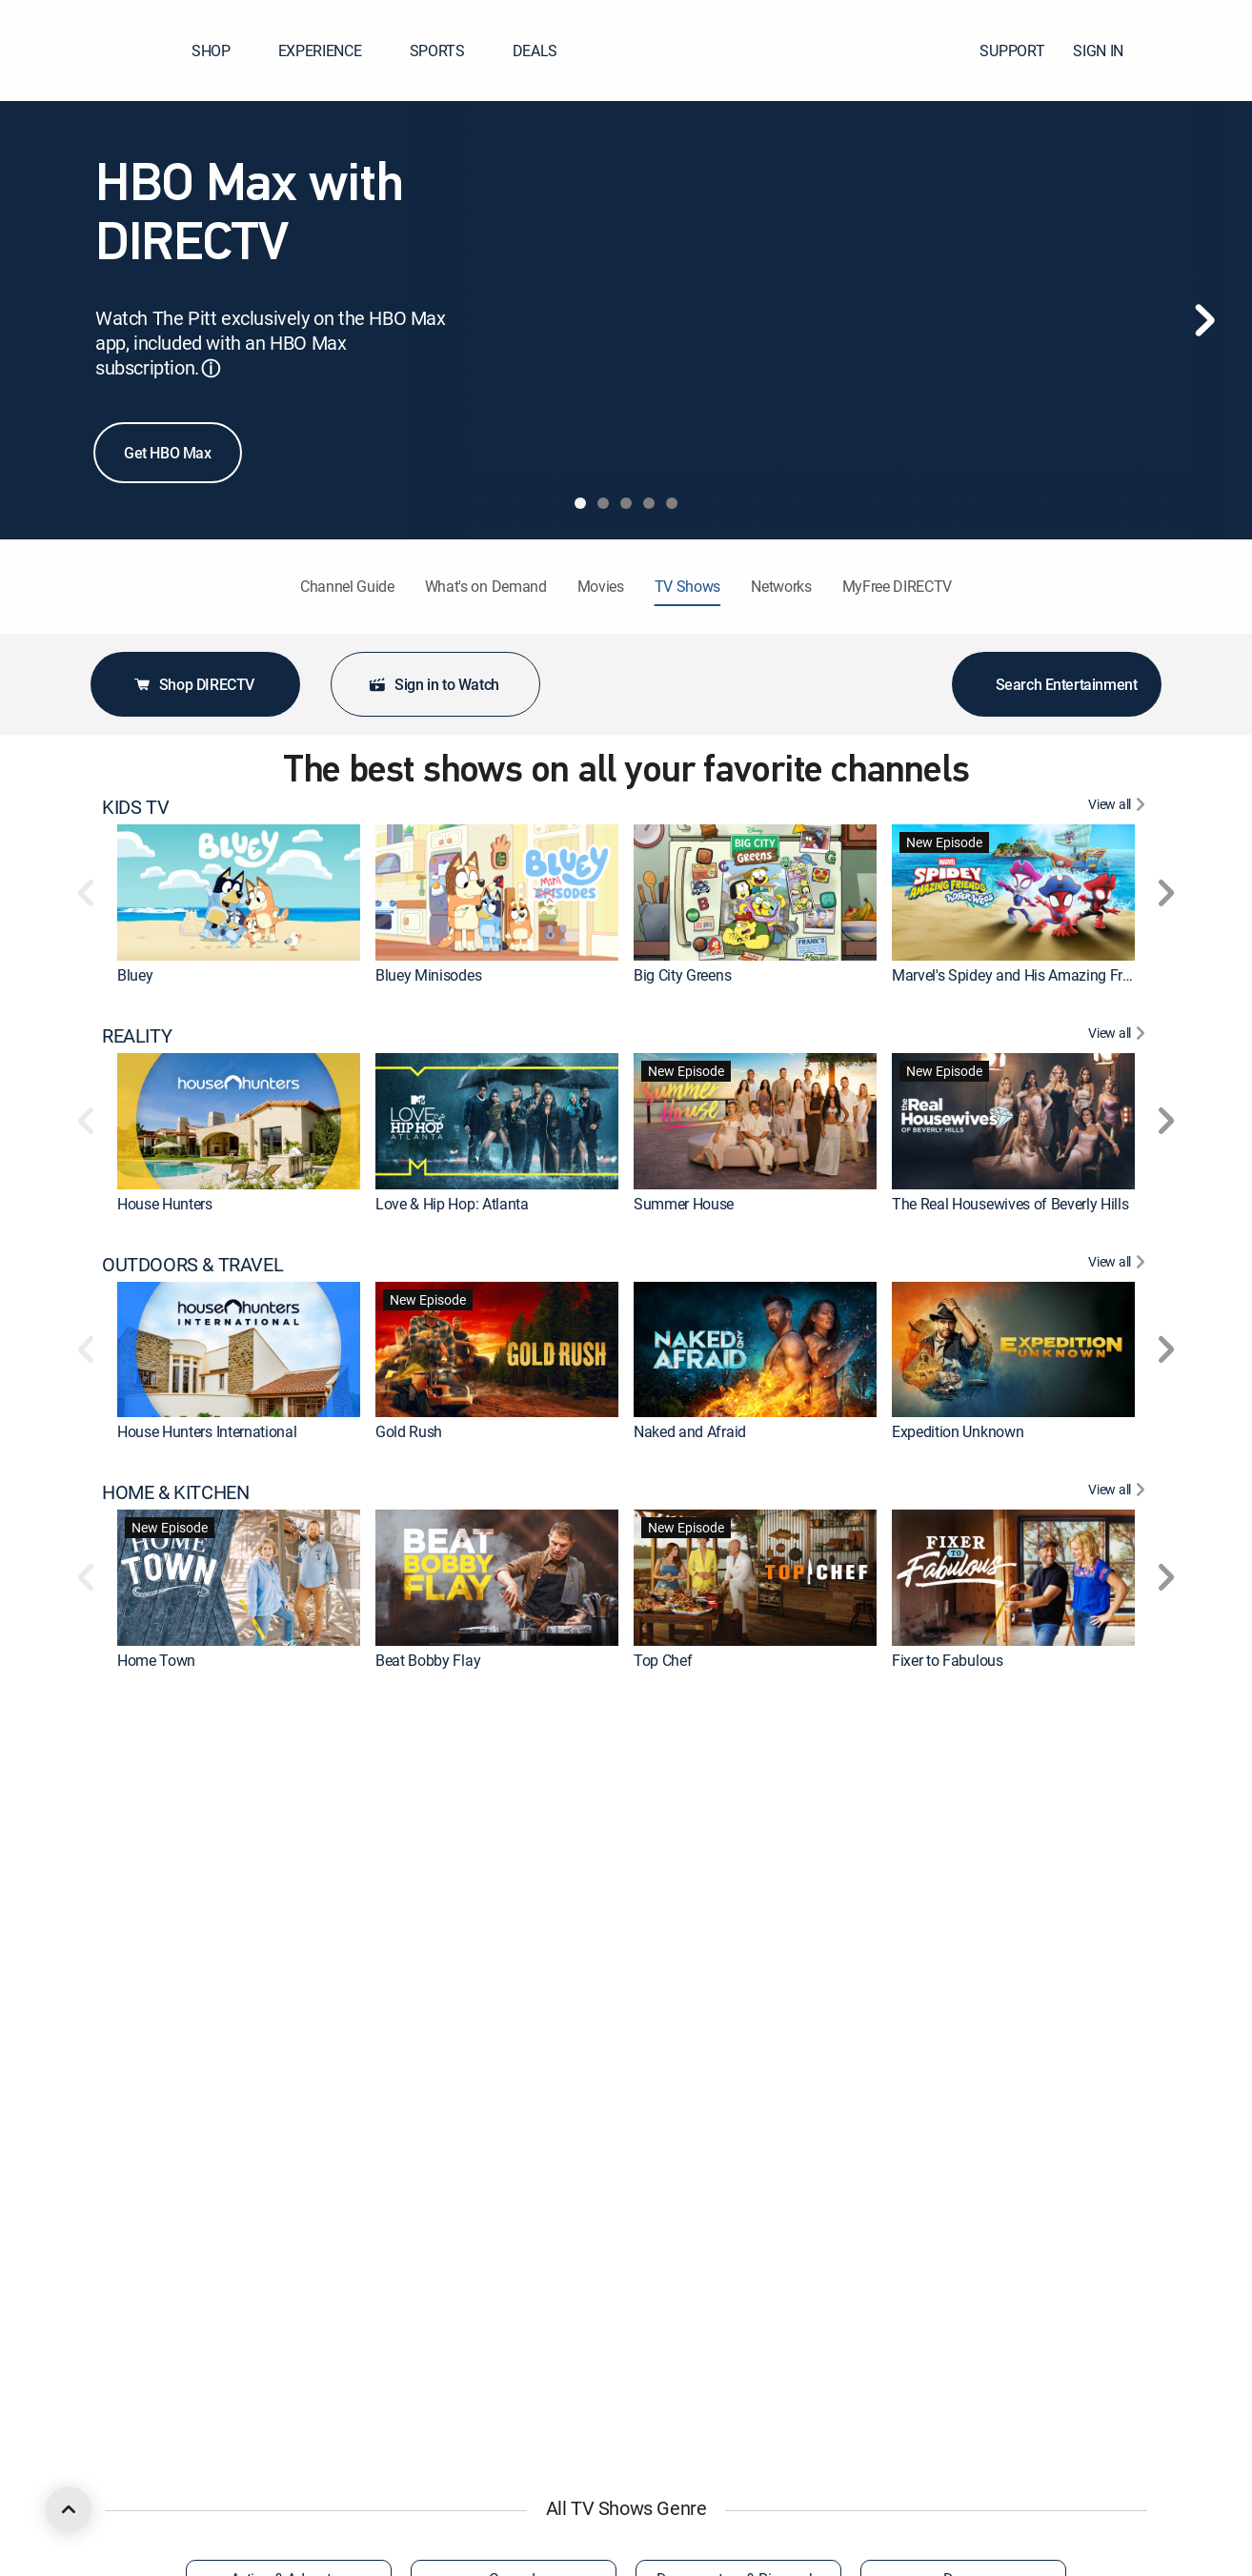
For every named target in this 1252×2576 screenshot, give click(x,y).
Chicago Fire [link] (932, 2116)
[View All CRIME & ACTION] (1119, 1721)
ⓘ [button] (210, 368)
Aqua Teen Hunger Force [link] (713, 2345)
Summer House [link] (684, 1203)
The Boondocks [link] (942, 2345)
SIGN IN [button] (1109, 50)
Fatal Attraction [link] (683, 1888)
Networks (781, 586)
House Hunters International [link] (206, 1431)
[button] (1203, 50)
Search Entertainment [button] (1057, 684)
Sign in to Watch (433, 684)
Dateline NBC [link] (417, 1888)
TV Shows (687, 586)
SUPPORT (1011, 50)
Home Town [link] (156, 1660)
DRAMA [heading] (133, 1949)
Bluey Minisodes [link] (428, 974)
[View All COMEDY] (1119, 2406)
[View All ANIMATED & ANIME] (1119, 2177)
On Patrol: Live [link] (938, 1888)
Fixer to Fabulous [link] (947, 1660)
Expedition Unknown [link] (957, 1431)
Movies (600, 586)
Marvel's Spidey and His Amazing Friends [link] (1025, 974)
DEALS (535, 50)
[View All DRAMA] (1119, 1949)
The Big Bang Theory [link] (443, 2116)
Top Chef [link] (663, 1660)
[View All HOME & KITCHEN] (1119, 1492)
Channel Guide (347, 586)
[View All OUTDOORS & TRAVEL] (1119, 1264)
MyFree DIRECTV (897, 586)
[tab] (580, 503)
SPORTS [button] (449, 50)
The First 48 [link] (155, 1888)
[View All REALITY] (1119, 1036)
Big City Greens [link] (682, 974)
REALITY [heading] (137, 1036)
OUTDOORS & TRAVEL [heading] (192, 1264)
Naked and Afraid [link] (690, 1431)
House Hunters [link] (164, 1203)
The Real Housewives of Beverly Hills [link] (1010, 1203)
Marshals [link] (147, 2116)
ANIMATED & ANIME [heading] (184, 2177)
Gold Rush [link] (408, 1431)
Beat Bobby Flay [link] (427, 1660)
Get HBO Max (168, 452)
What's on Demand (486, 586)
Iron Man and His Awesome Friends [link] (489, 2345)
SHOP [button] (222, 50)
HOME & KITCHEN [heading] (175, 1492)
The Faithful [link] (673, 2116)
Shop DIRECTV (193, 684)
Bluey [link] (134, 974)
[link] (238, 892)
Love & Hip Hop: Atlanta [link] (452, 1203)
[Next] (1204, 320)
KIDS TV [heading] (135, 807)
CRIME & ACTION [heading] (171, 1721)
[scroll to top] (68, 2509)
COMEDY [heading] (139, 2406)
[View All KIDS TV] (1119, 807)
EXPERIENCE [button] (331, 50)
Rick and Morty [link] (165, 2345)
